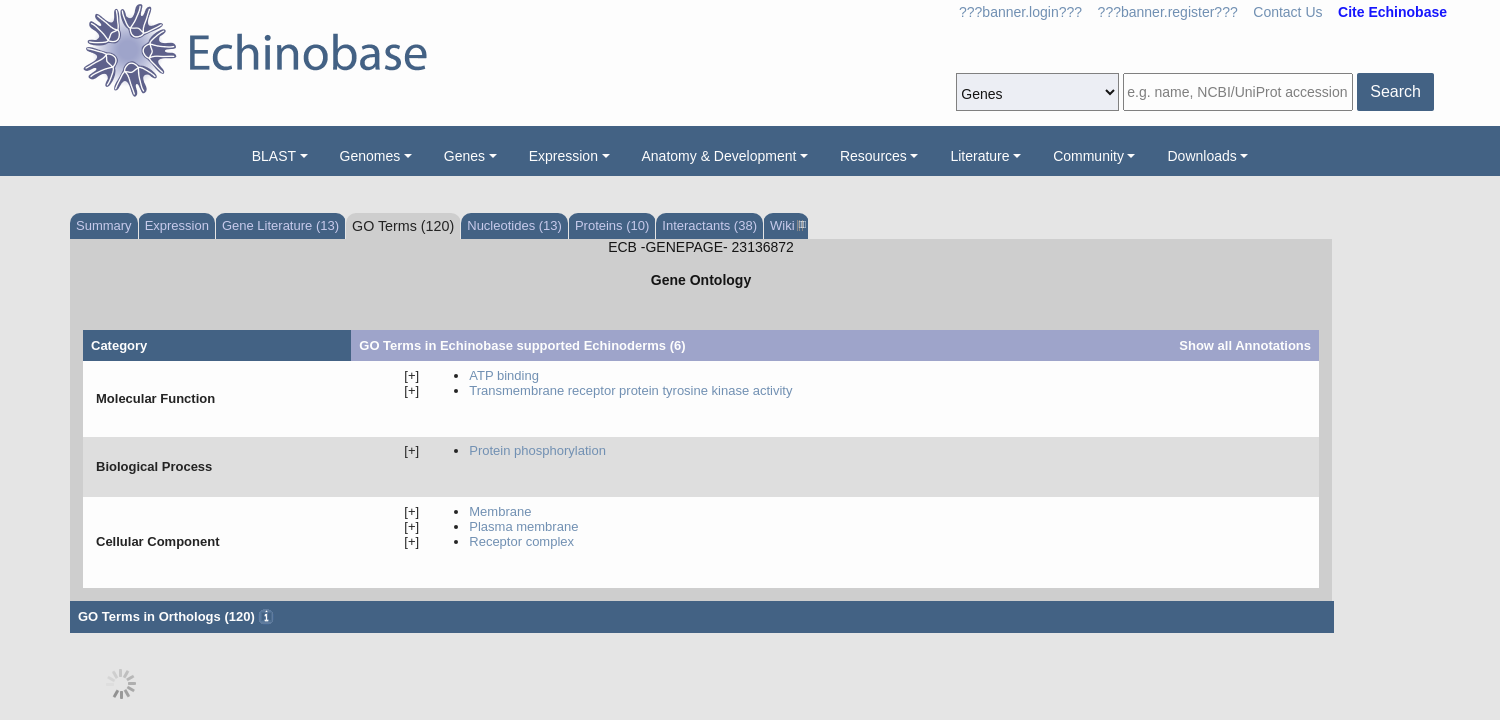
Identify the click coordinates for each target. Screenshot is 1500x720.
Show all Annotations (1245, 345)
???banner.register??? (1168, 12)
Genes (464, 156)
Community (1088, 156)
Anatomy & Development (719, 156)
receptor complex (521, 541)
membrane (500, 511)
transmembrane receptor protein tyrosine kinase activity (630, 390)
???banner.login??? (1020, 12)
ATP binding (504, 375)
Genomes (370, 156)
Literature (979, 156)
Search (1395, 91)
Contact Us (1287, 12)
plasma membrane (523, 526)
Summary (104, 225)
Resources (873, 156)
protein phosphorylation (537, 450)
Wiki (786, 225)
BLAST (274, 156)
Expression (563, 156)
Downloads (1201, 156)
